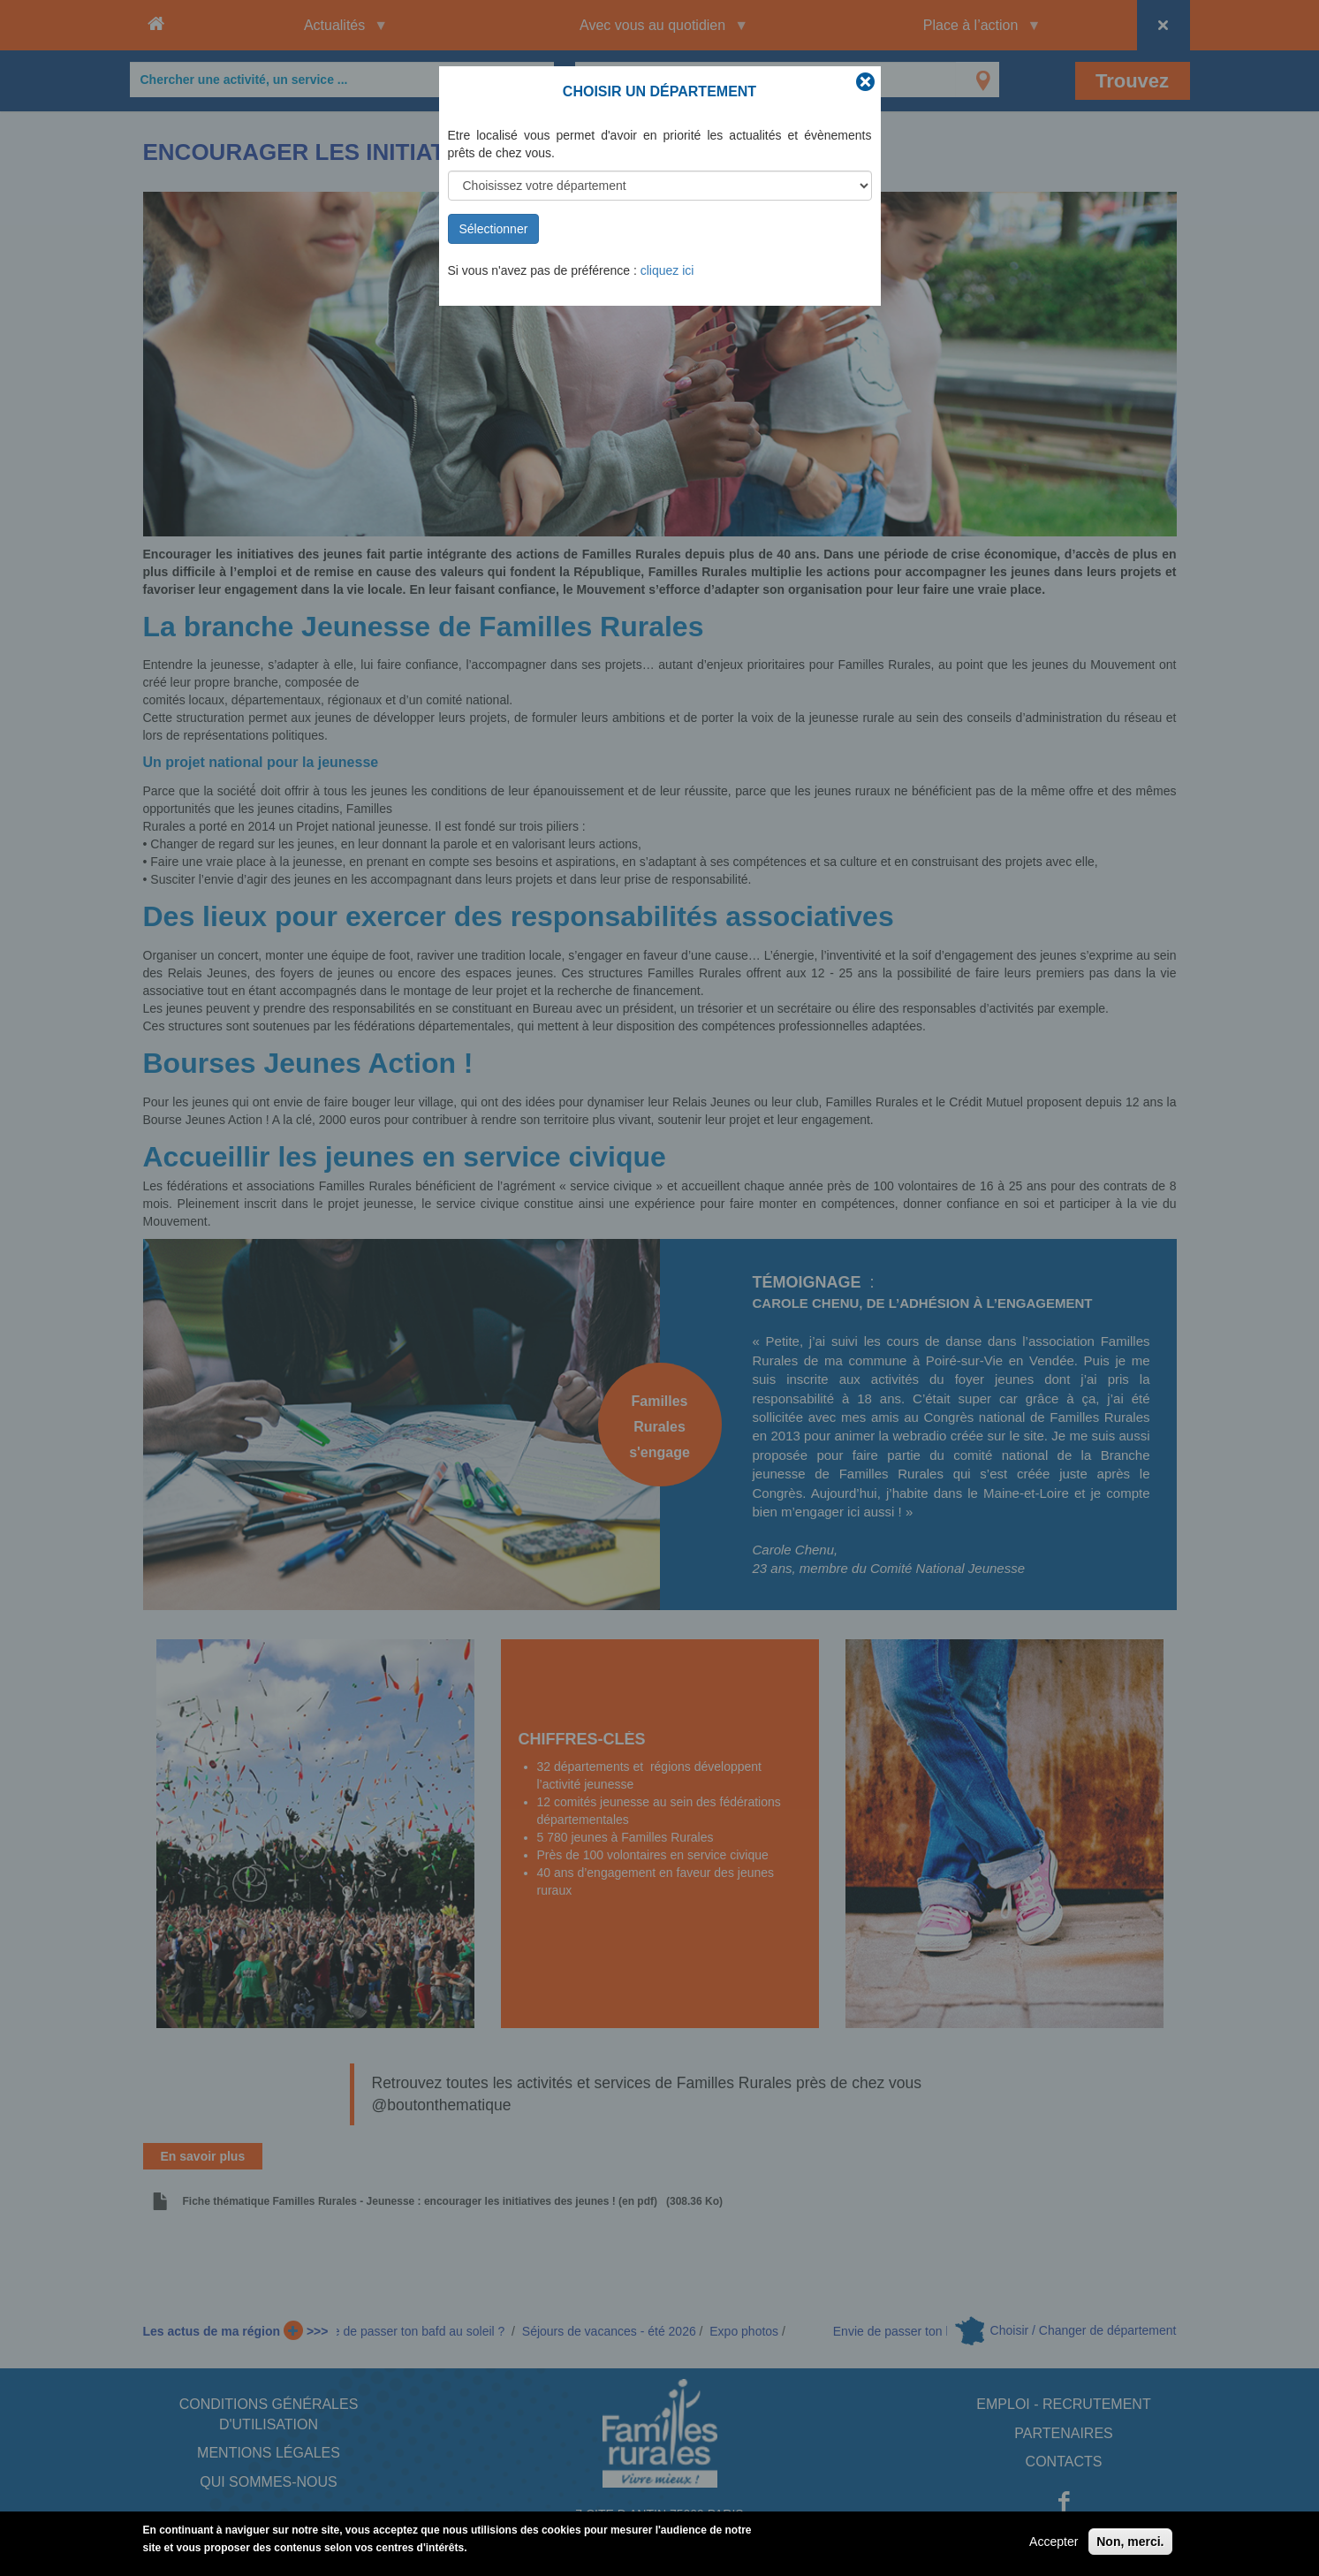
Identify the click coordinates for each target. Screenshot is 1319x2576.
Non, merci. (1130, 2547)
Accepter (1053, 2547)
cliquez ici (667, 270)
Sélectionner (493, 229)
